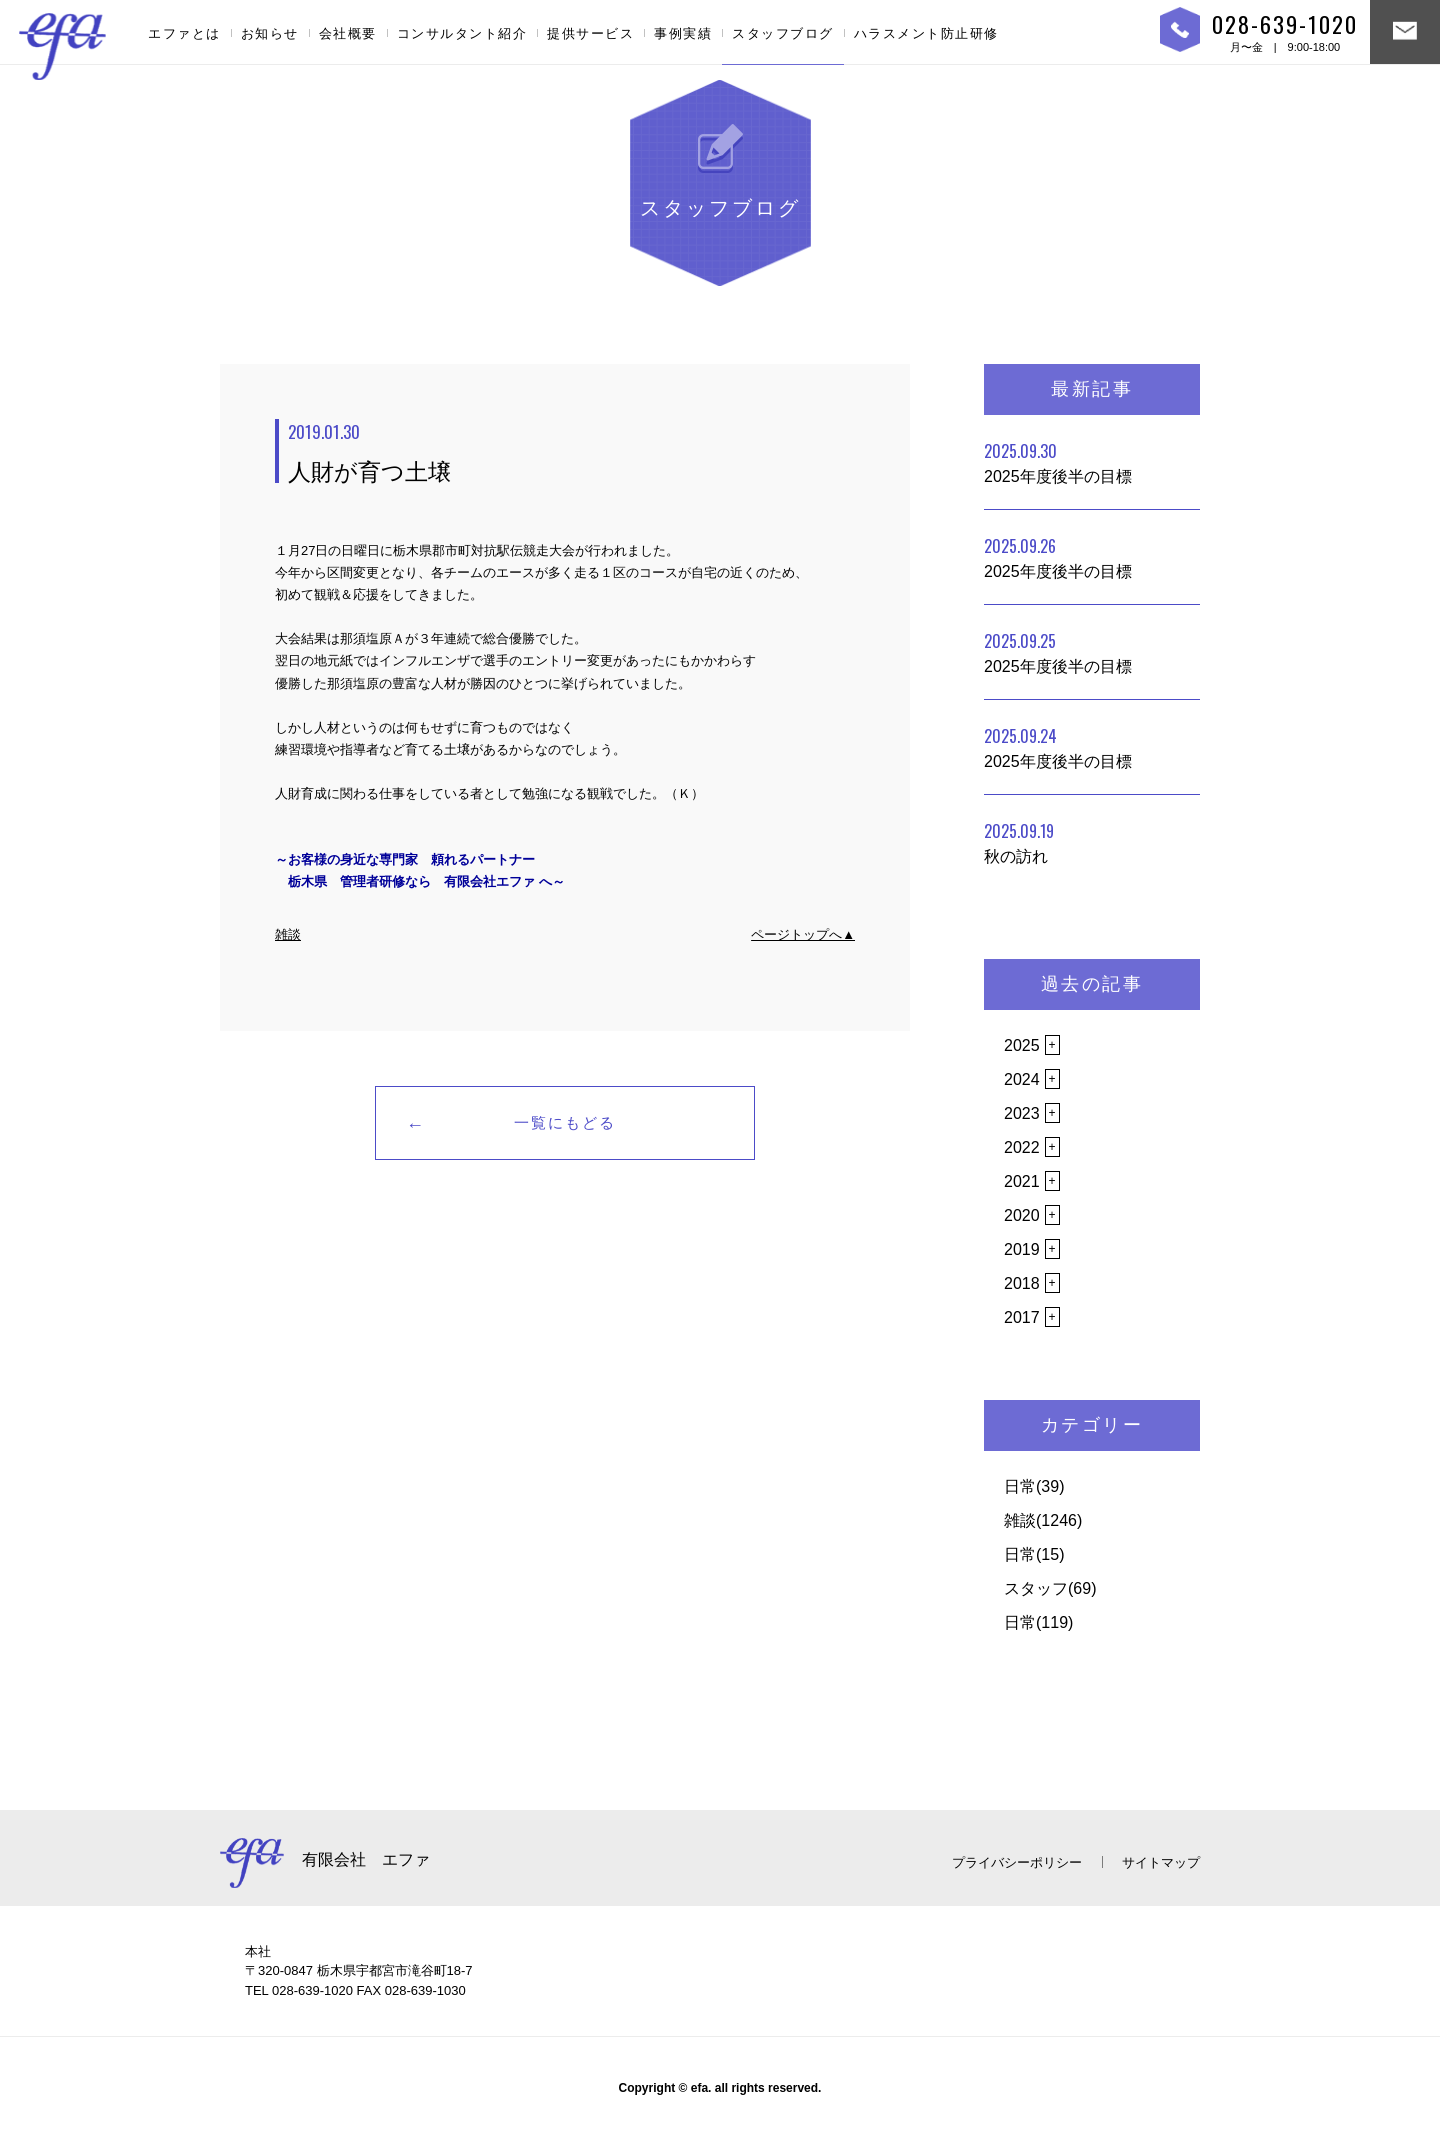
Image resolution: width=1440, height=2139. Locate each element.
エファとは (184, 33)
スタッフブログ (783, 33)
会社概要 (348, 33)
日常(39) (1034, 1486)
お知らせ (270, 33)
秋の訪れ (1019, 842)
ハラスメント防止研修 (926, 33)
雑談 (288, 934)
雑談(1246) (1043, 1520)
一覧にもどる (565, 1122)
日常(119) (1038, 1622)
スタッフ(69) (1050, 1588)
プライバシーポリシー (1017, 1862)
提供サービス (590, 33)
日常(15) (1034, 1554)
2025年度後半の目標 (1058, 462)
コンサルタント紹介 (462, 33)
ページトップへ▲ (803, 934)
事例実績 (683, 33)
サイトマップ (1161, 1862)
